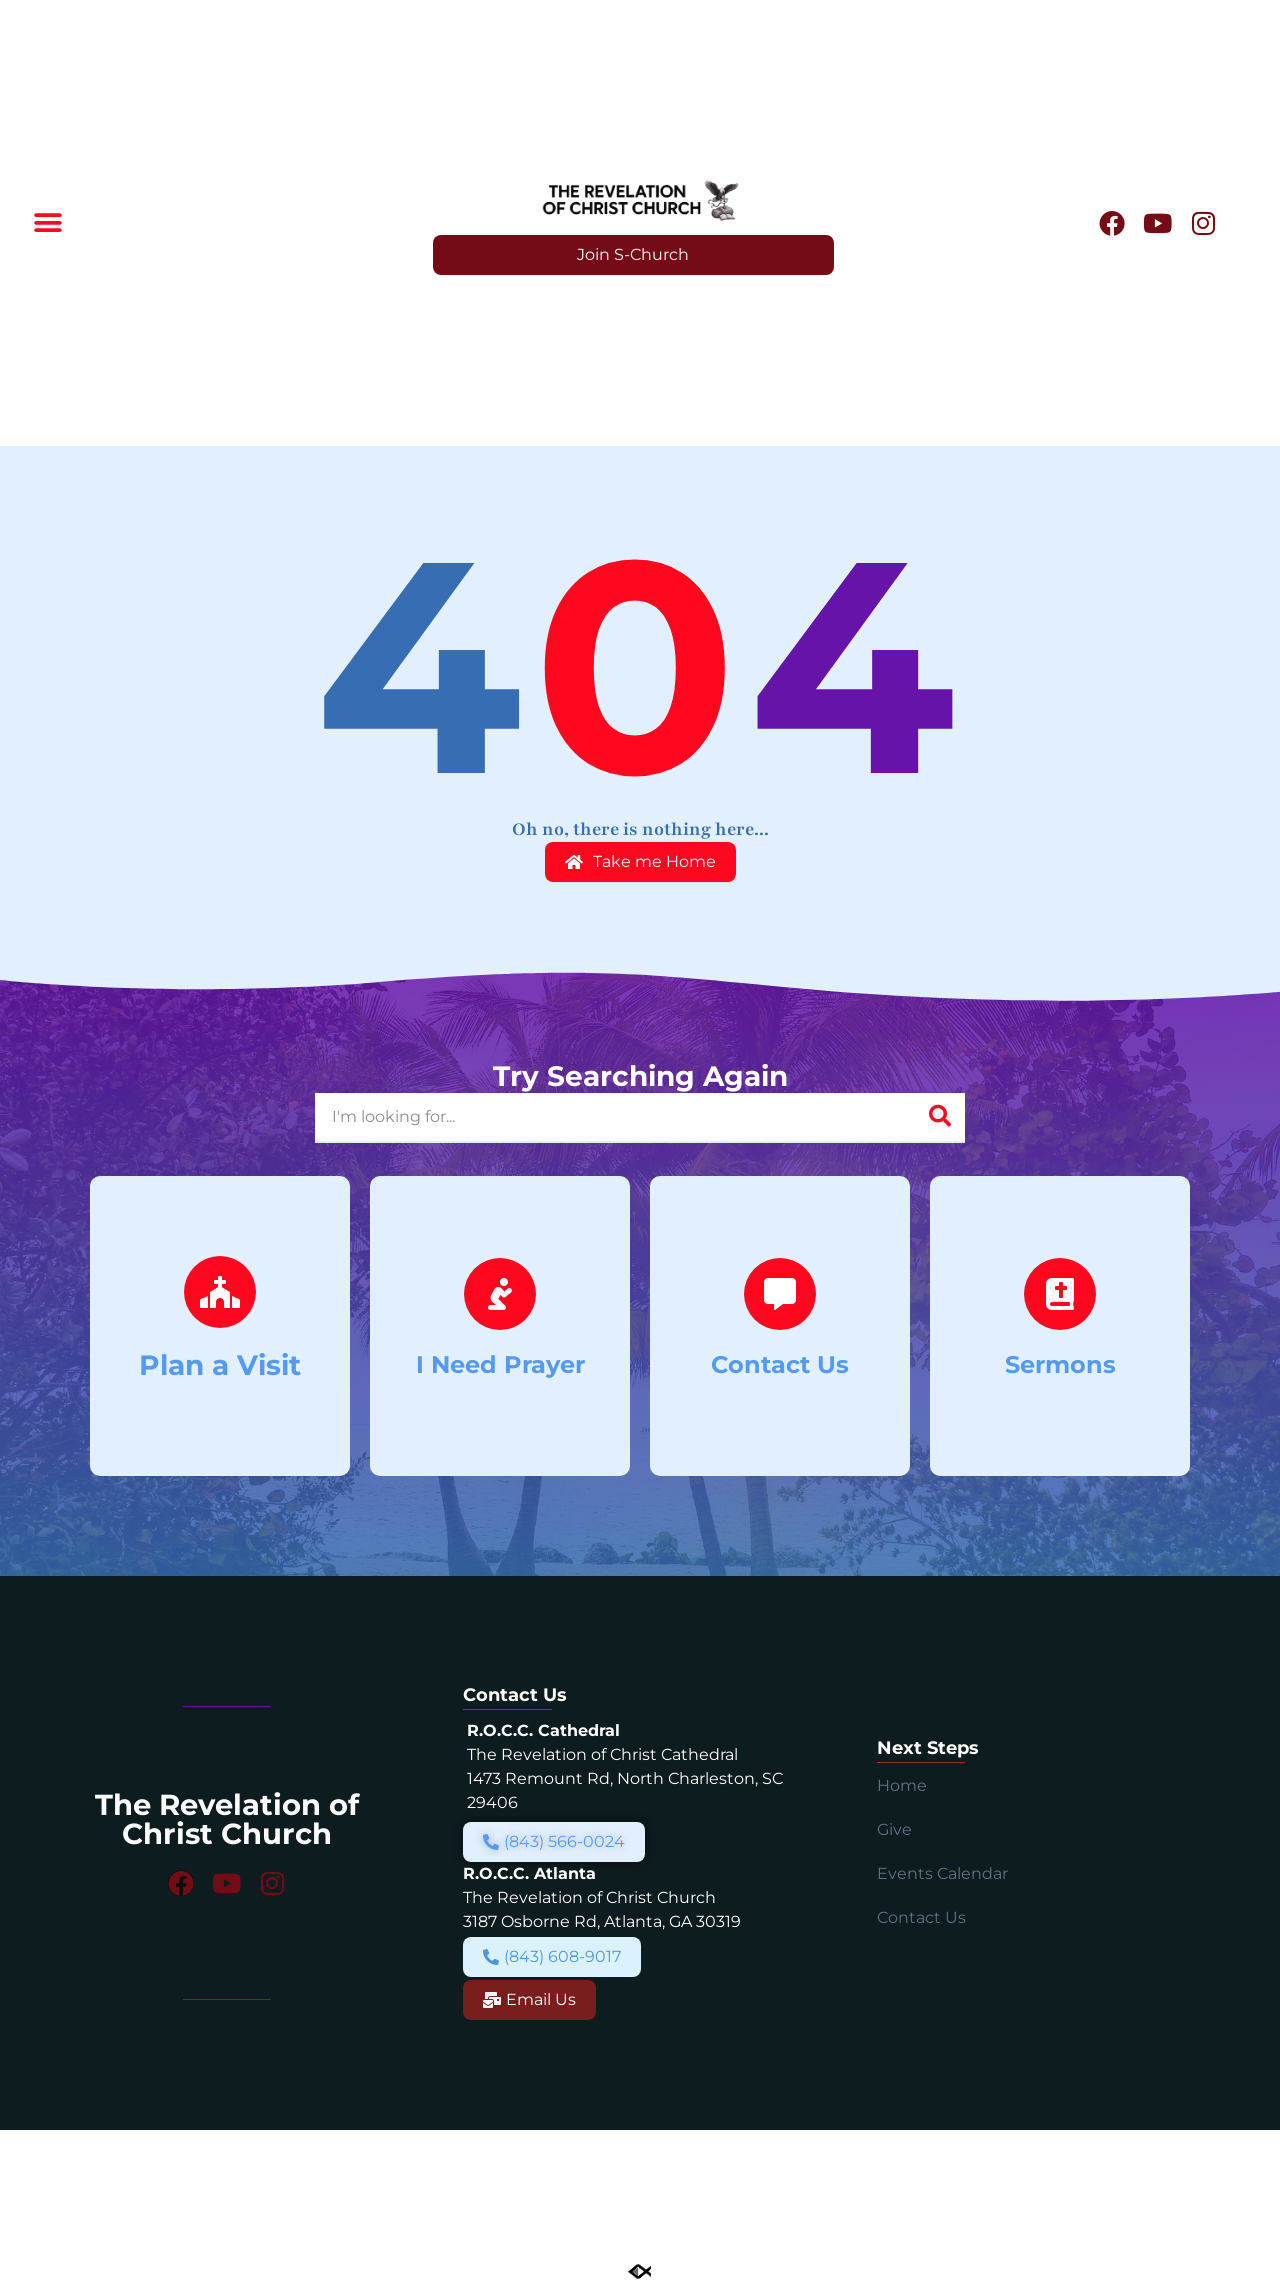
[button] (47, 223)
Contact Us (921, 1917)
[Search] (940, 1117)
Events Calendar (942, 1873)
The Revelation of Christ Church (227, 1819)
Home (902, 1785)
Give (894, 1829)
